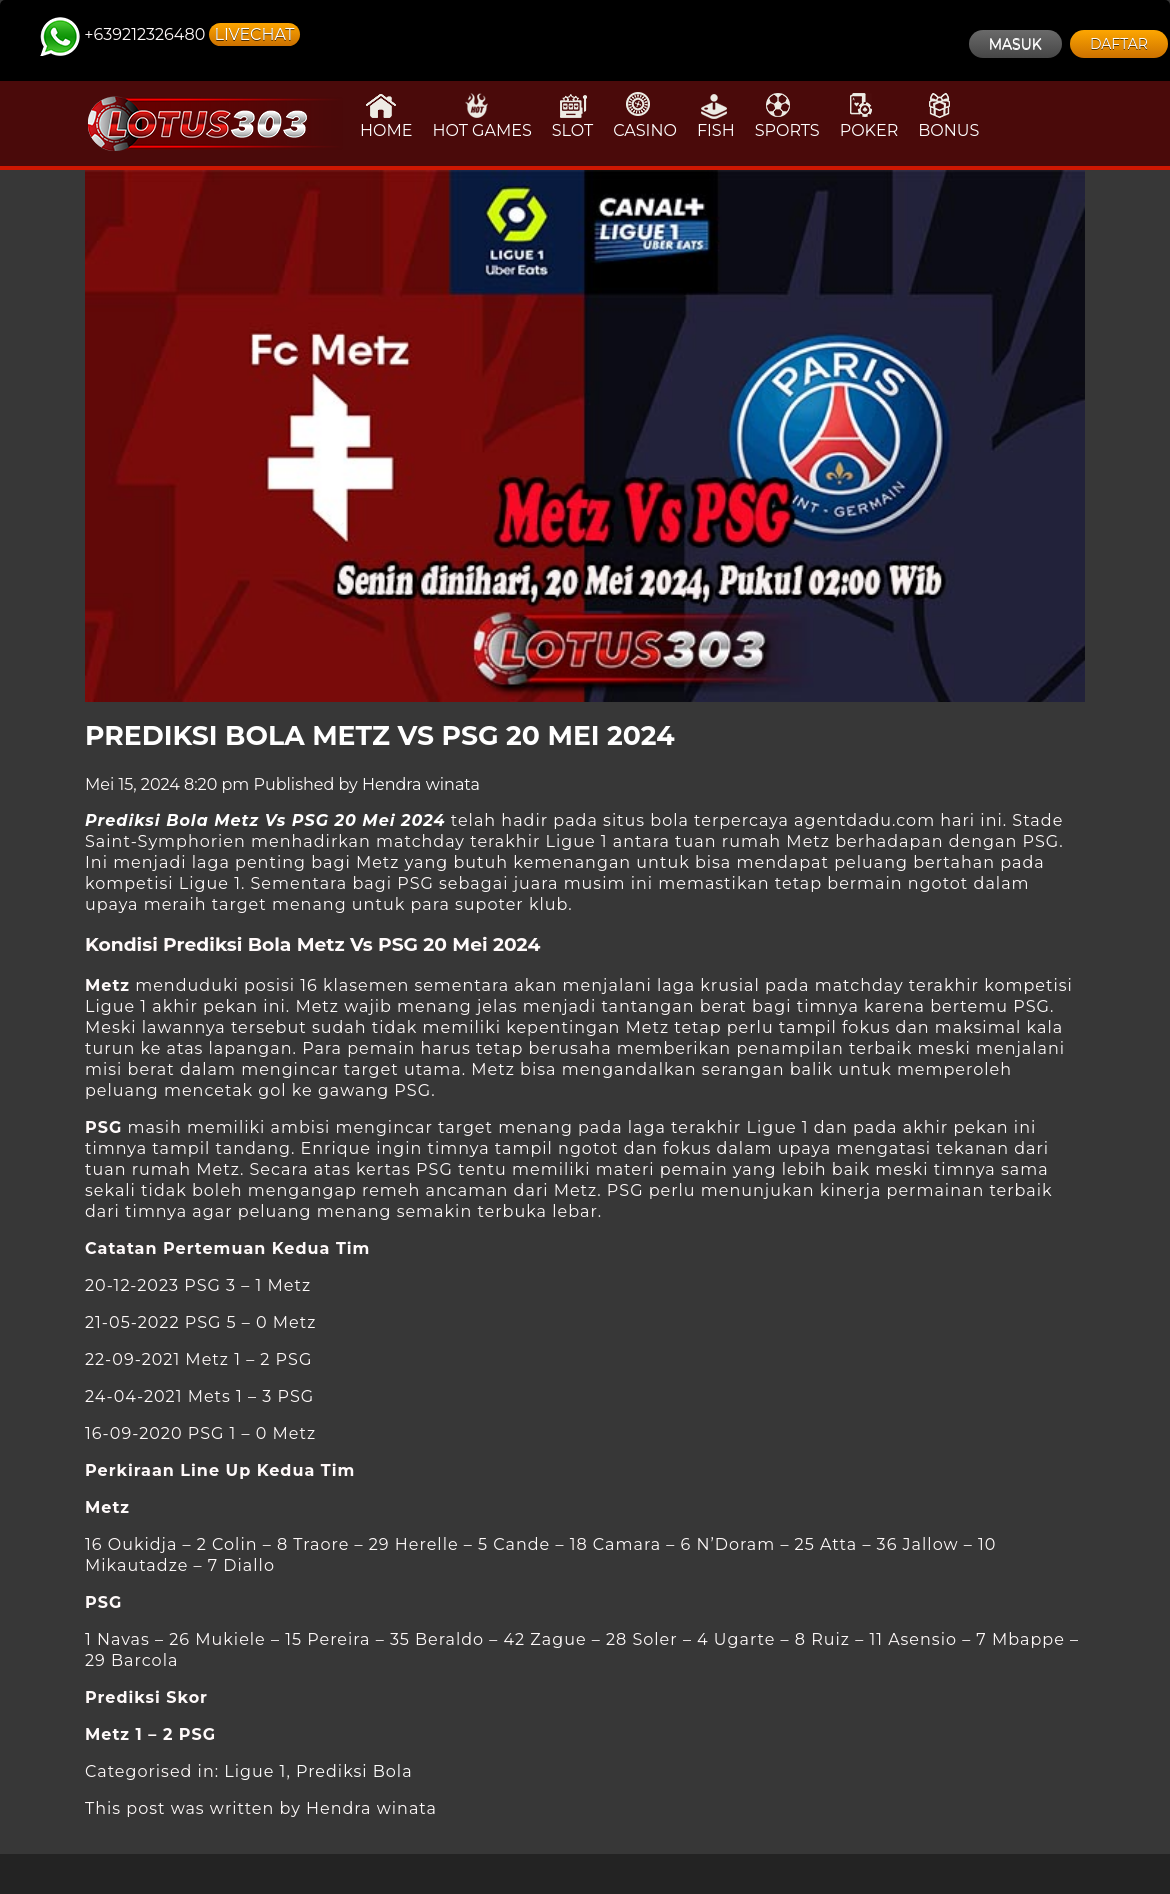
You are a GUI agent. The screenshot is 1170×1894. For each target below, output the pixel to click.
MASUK (1015, 44)
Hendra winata (421, 784)
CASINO (645, 115)
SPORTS (787, 115)
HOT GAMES (481, 115)
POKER (869, 115)
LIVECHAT (254, 34)
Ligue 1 (255, 1771)
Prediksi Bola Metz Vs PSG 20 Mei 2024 (380, 735)
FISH (716, 115)
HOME (386, 115)
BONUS (948, 115)
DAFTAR (1119, 44)
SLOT (573, 115)
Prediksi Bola (354, 1771)
